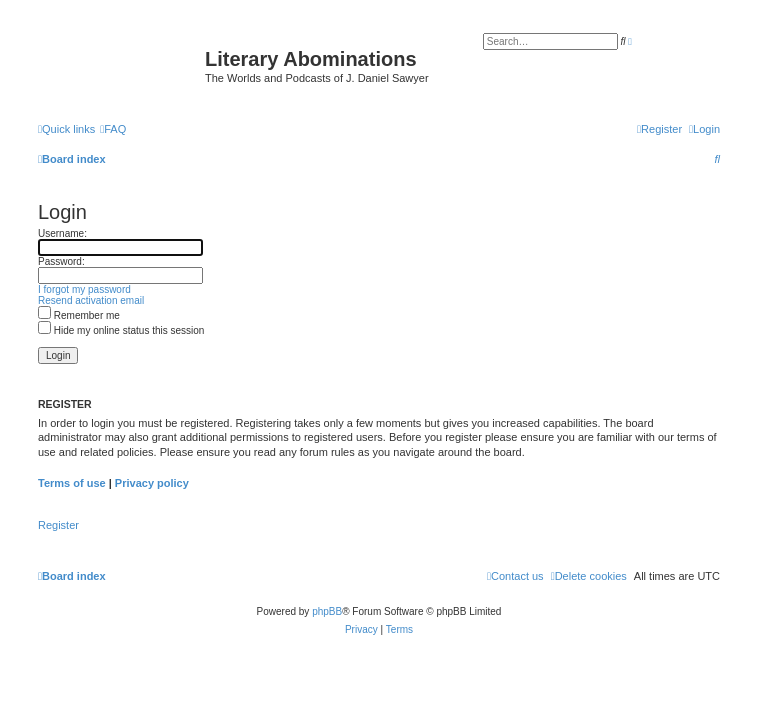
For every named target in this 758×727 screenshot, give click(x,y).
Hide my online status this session (121, 330)
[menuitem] (113, 129)
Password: (61, 261)
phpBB (327, 611)
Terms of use (72, 483)
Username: (62, 233)
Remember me (79, 315)
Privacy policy (152, 483)
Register (58, 525)
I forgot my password (84, 289)
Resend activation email (91, 300)
